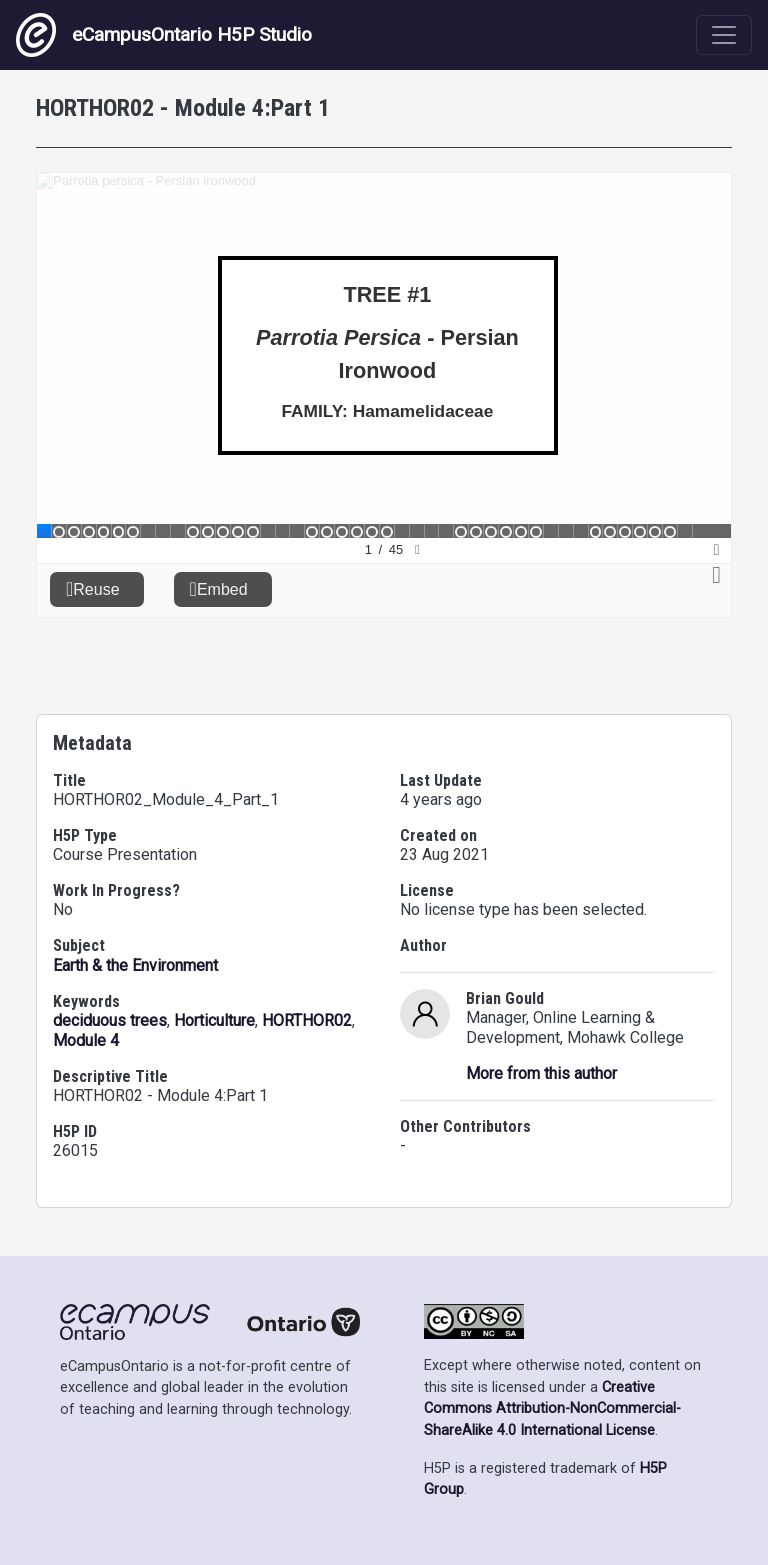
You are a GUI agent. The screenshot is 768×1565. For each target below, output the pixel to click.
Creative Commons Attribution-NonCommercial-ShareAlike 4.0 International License (552, 1409)
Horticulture (214, 1020)
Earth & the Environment (135, 965)
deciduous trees (110, 1020)
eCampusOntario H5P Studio (164, 35)
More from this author (541, 1073)
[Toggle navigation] (724, 35)
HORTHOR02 (307, 1020)
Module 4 (86, 1040)
